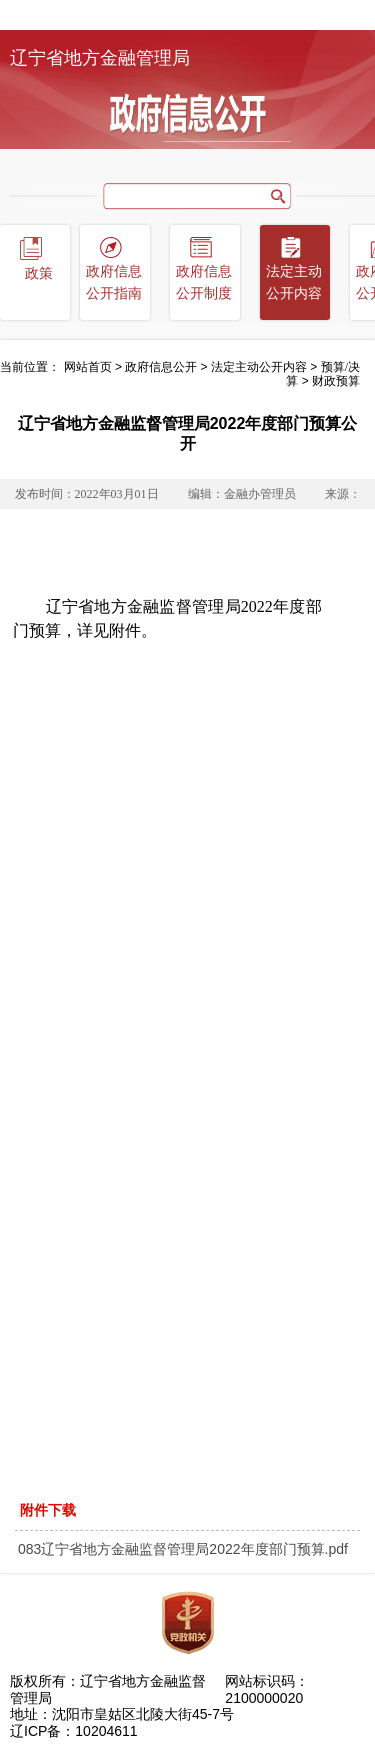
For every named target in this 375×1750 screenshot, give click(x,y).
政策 (39, 273)
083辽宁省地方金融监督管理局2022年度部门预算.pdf (183, 1549)
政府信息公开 (161, 367)
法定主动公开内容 (294, 282)
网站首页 (88, 367)
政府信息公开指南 (114, 282)
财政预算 (336, 381)
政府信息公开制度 (204, 282)
